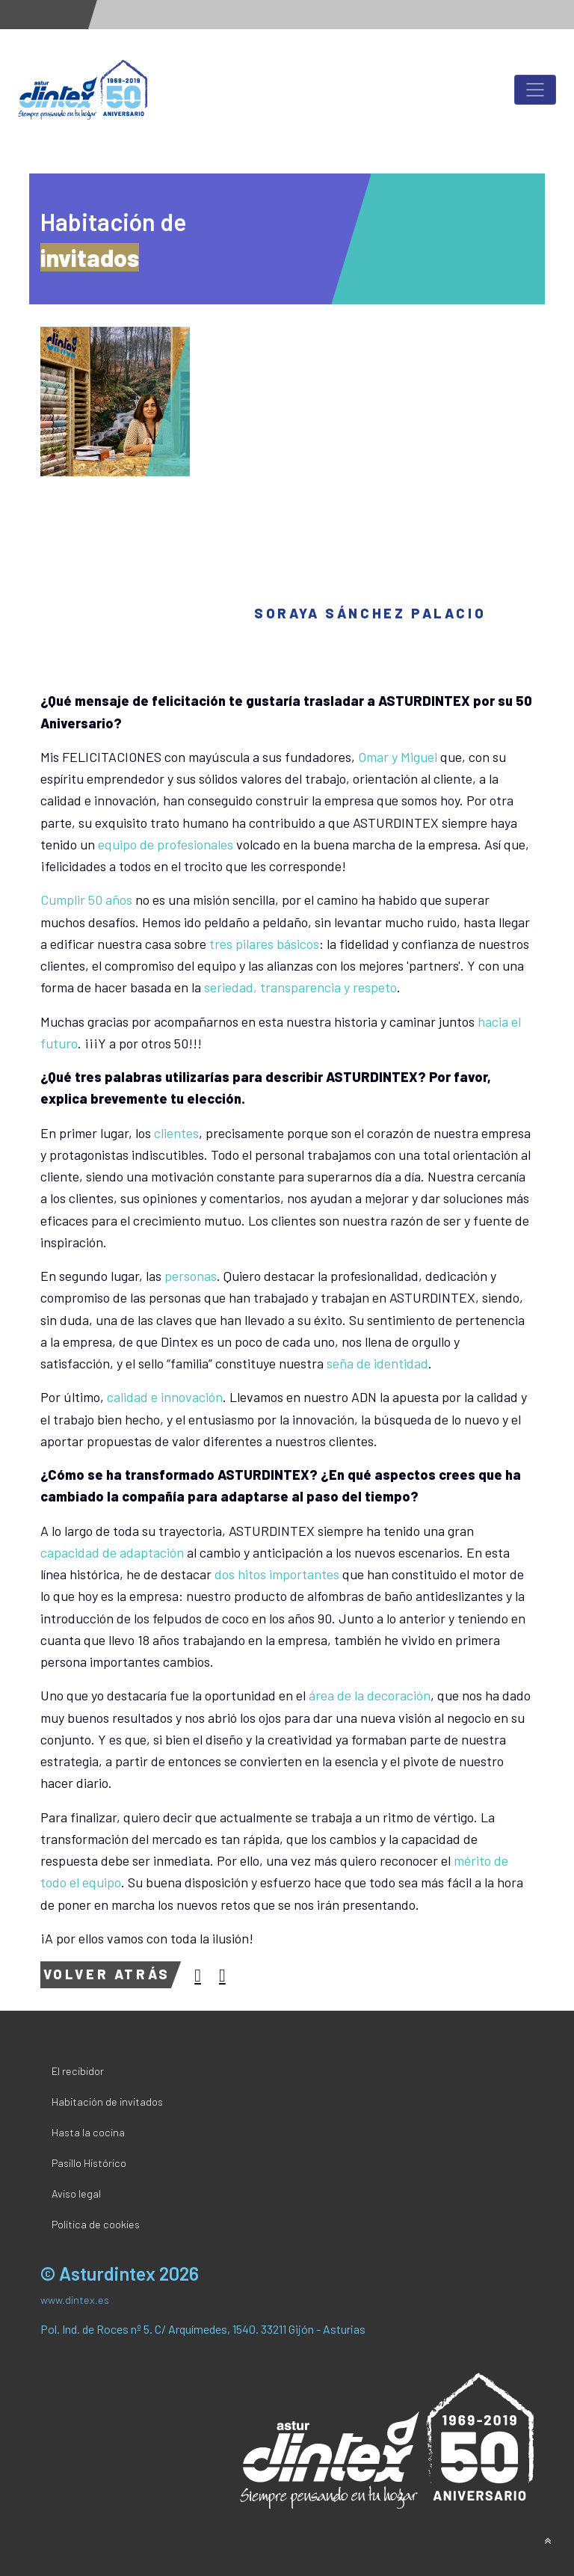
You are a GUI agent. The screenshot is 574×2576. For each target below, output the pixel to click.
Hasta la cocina (88, 2132)
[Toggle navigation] (535, 90)
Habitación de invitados (107, 2101)
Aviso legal (76, 2193)
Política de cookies (96, 2224)
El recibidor (78, 2071)
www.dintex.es (74, 2299)
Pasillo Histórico (89, 2163)
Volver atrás (106, 1974)
